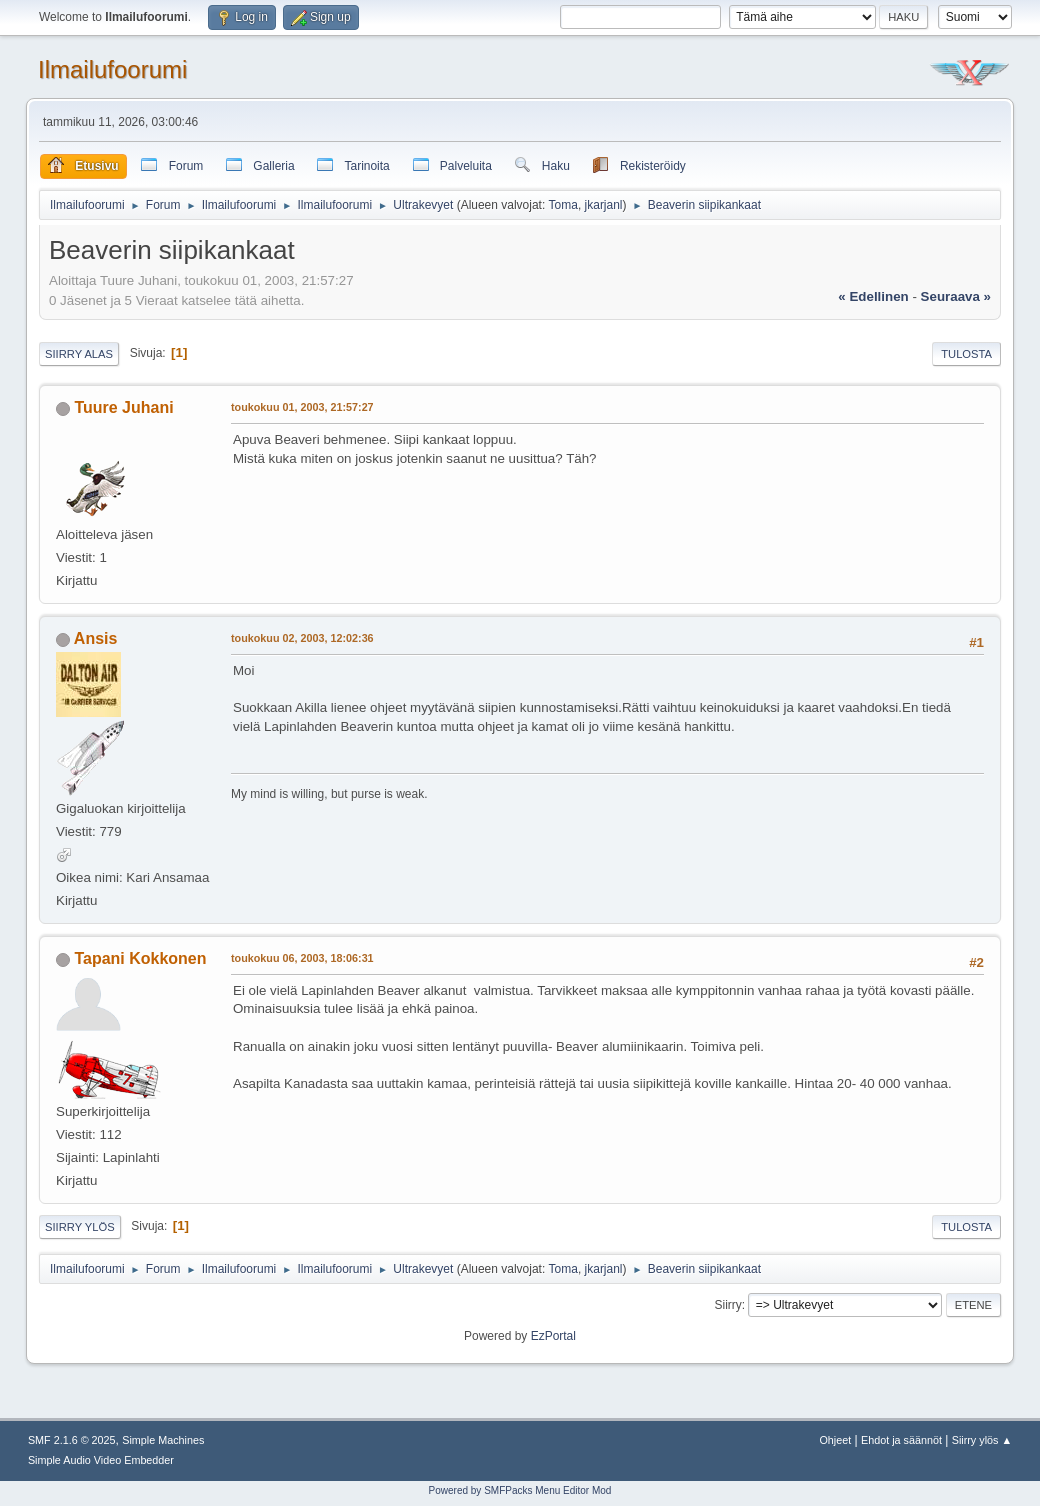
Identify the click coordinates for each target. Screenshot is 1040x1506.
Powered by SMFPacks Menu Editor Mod (520, 1490)
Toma (563, 205)
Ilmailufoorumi (112, 69)
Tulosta (966, 354)
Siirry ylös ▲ (982, 1440)
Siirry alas (79, 354)
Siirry (727, 1305)
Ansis (96, 638)
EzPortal (553, 1336)
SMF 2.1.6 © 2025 (72, 1440)
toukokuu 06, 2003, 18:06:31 (302, 958)
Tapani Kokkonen (140, 958)
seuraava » (956, 296)
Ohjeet (835, 1440)
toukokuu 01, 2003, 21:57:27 (302, 407)
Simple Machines (163, 1440)
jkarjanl (604, 205)
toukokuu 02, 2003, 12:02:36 (302, 638)
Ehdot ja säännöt (901, 1440)
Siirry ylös (80, 1227)
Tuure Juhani (123, 407)
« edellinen (873, 296)
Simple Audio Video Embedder (101, 1460)
